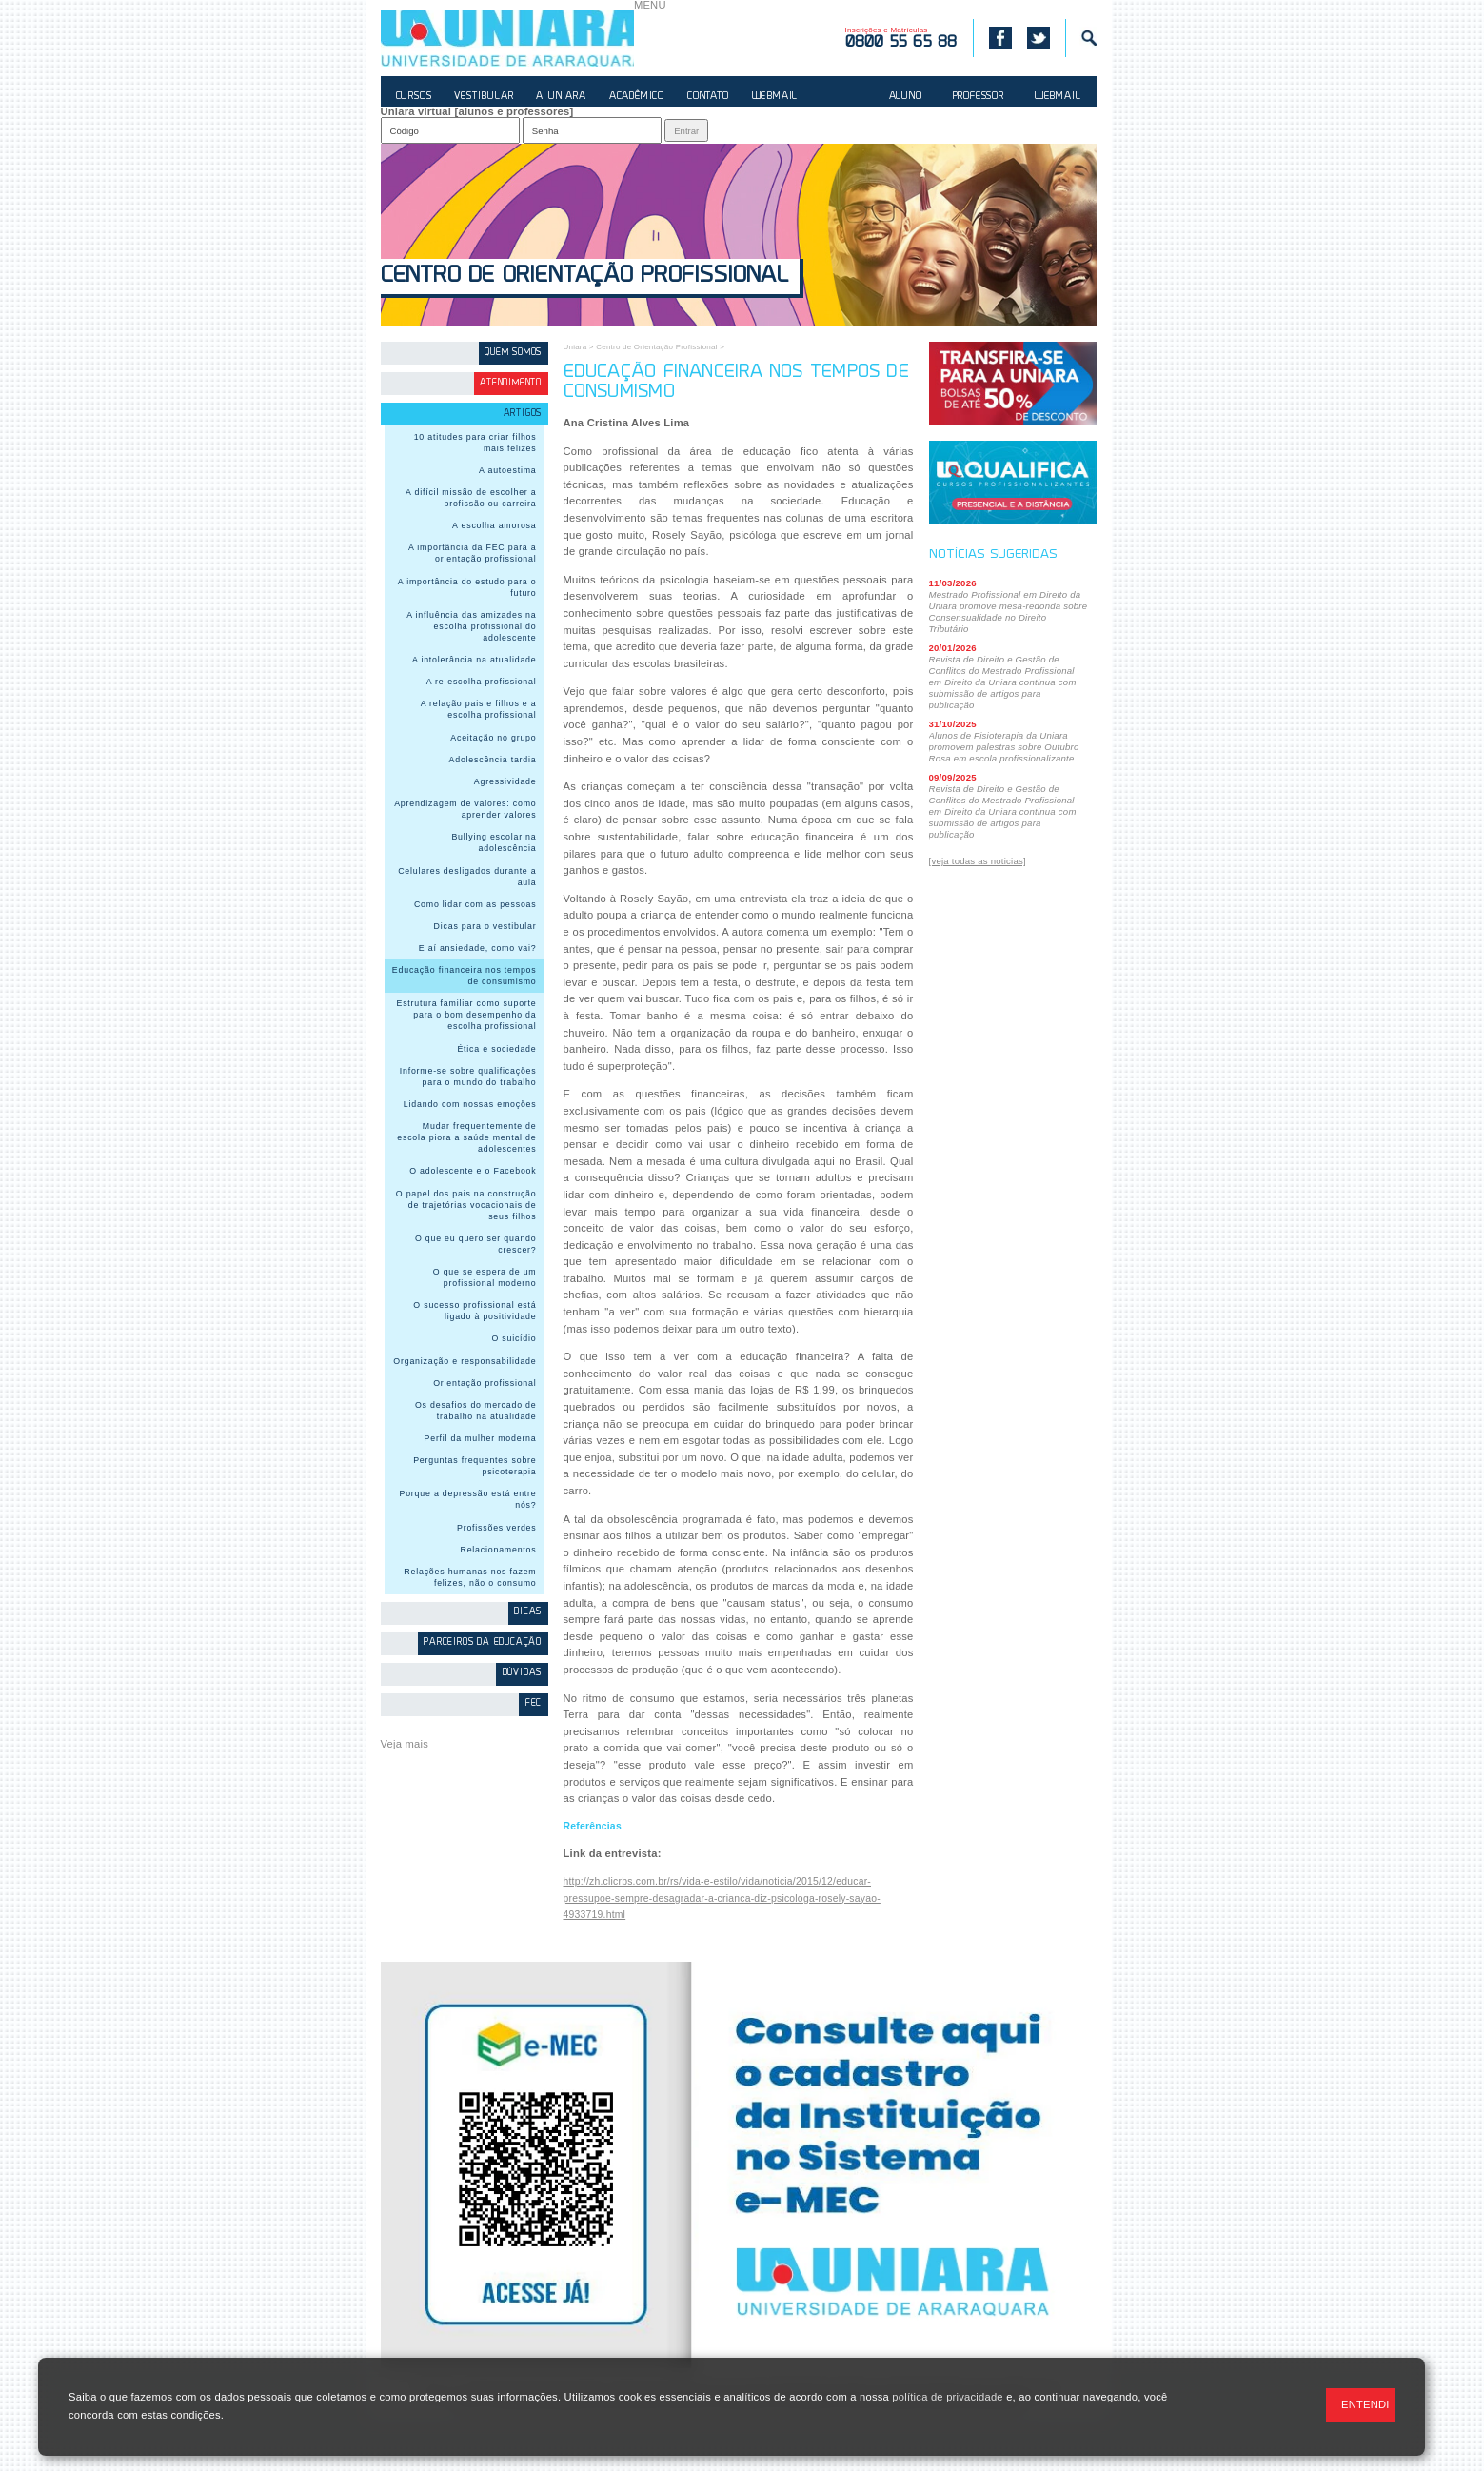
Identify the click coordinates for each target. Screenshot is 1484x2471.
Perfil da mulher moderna (481, 1438)
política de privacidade (947, 2396)
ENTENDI (1365, 2404)
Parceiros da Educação (483, 1642)
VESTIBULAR (483, 96)
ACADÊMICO (636, 96)
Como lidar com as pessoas (475, 904)
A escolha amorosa (494, 525)
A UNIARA (560, 96)
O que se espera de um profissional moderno (485, 1277)
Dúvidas (523, 1673)
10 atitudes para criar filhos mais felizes (475, 442)
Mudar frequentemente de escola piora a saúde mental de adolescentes (466, 1137)
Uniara (575, 347)
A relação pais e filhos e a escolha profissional (479, 709)
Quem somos (513, 352)
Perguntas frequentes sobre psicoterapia (474, 1465)
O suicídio (513, 1338)
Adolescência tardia (493, 759)
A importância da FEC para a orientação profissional (472, 553)
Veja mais (405, 1743)
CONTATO (708, 96)
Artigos (523, 413)
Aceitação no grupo (493, 737)
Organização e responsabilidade (464, 1361)
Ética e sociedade (496, 1049)
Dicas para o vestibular (485, 926)
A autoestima (507, 470)
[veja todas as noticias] (977, 861)
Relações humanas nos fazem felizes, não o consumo (470, 1577)
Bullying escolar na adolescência (493, 842)
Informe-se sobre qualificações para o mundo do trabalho (468, 1076)
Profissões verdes (497, 1527)
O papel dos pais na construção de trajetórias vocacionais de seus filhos (466, 1205)
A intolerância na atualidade (474, 659)
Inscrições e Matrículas (901, 38)
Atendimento (511, 383)
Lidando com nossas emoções (470, 1104)
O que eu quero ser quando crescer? (476, 1244)
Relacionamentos (499, 1549)
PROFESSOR (978, 96)
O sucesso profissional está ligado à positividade (474, 1310)
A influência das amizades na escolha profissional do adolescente (471, 626)
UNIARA (507, 38)
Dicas (528, 1612)
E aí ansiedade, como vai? (478, 948)
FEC (533, 1703)
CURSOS (414, 96)
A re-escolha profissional (481, 681)
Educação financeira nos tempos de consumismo (464, 975)
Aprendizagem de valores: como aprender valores (465, 809)
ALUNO (905, 96)
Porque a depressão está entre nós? (468, 1499)
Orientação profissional (484, 1383)
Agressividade (505, 781)
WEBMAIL (775, 96)
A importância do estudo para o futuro (467, 587)
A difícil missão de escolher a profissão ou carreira (471, 497)
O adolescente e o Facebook (472, 1171)
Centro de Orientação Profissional (584, 277)
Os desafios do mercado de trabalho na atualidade (476, 1410)
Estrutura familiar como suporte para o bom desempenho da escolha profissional (466, 1014)
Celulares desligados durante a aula (467, 876)
